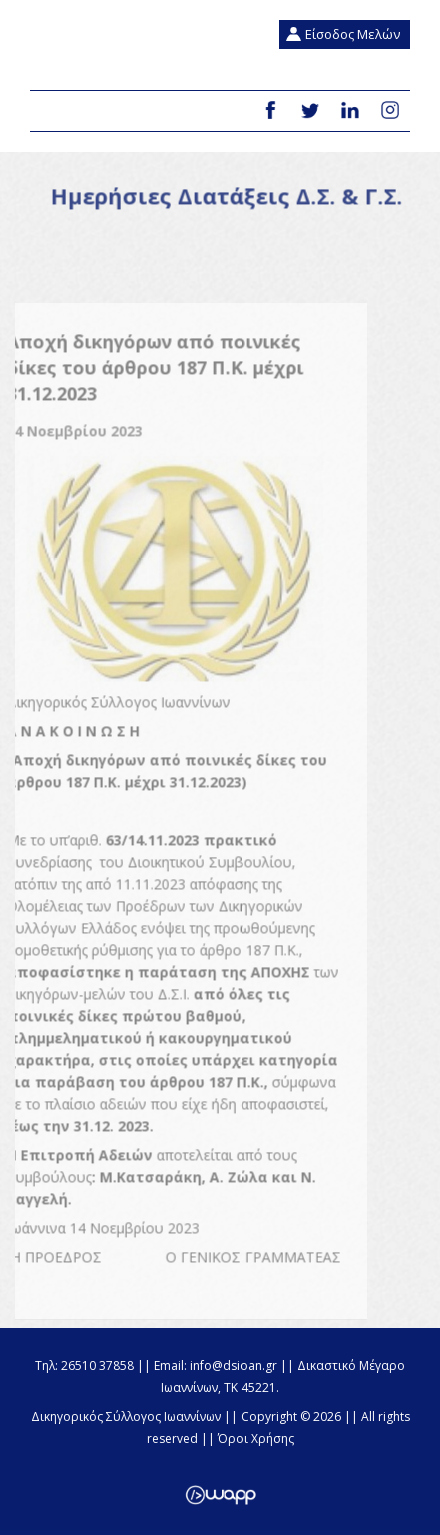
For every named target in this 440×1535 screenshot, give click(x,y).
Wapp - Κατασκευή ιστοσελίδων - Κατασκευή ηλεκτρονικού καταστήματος (220, 1495)
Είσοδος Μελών (352, 34)
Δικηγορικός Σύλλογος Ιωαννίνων (60, 45)
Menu (53, 112)
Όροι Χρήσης (256, 1438)
